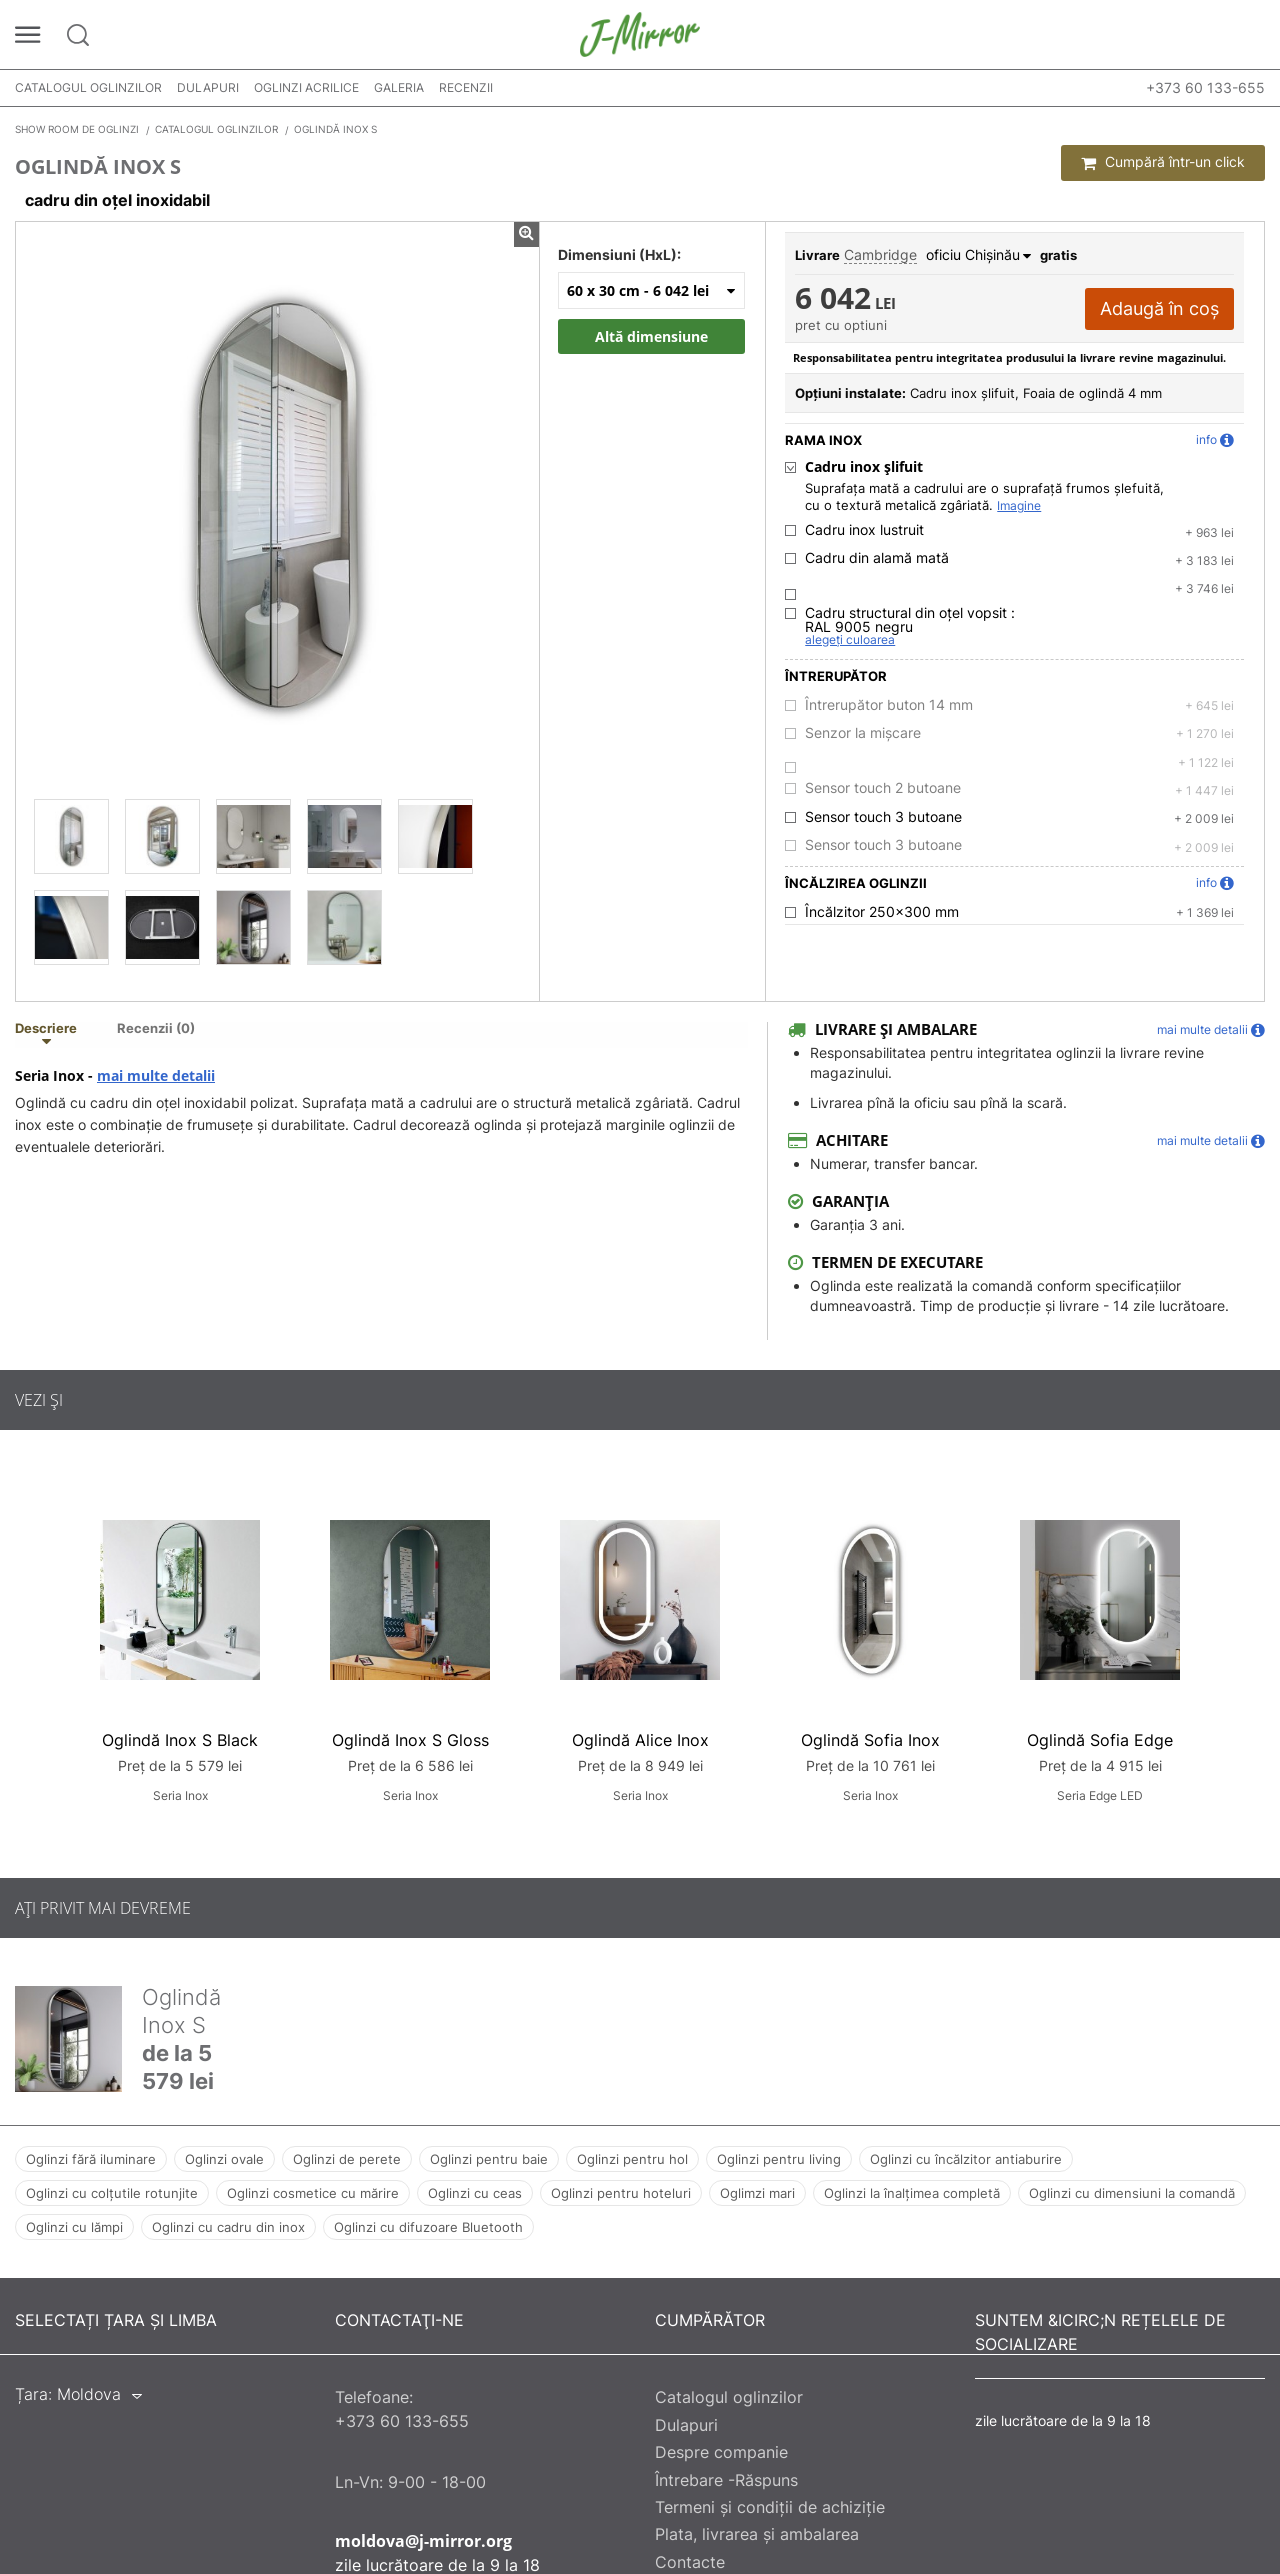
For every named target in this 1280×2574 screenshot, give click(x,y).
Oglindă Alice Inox (640, 1740)
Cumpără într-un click (1163, 162)
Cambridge (880, 254)
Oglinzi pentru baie (489, 2159)
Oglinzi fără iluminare (91, 2159)
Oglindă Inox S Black (180, 1740)
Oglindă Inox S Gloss (410, 1740)
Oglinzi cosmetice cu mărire (313, 2193)
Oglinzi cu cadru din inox (228, 2227)
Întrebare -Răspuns (726, 2480)
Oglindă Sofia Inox (870, 1740)
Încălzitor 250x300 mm (882, 912)
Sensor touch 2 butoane (883, 788)
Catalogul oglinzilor (88, 87)
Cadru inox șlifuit (864, 467)
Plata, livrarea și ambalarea (757, 2534)
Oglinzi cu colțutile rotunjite (112, 2193)
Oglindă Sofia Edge (1100, 1740)
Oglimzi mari (757, 2193)
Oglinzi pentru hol (632, 2159)
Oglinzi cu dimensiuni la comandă (1132, 2193)
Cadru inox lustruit (864, 530)
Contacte (690, 2562)
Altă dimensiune (651, 336)
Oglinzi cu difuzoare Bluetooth (428, 2227)
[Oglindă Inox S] (71, 836)
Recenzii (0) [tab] (156, 1029)
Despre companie (721, 2452)
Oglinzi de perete (347, 2159)
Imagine (1019, 506)
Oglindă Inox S (181, 2011)
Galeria (399, 87)
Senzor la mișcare (863, 733)
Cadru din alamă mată (877, 558)
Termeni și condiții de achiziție (770, 2507)
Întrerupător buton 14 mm (889, 705)
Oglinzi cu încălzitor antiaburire (966, 2159)
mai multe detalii (156, 1076)
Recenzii (466, 87)
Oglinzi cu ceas (475, 2193)
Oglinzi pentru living (779, 2159)
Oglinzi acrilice (306, 87)
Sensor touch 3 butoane (883, 817)
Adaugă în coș (1159, 308)
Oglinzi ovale (224, 2159)
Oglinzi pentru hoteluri (621, 2193)
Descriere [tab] (46, 1029)
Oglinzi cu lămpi (74, 2227)
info (1215, 440)
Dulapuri (208, 87)
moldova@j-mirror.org (423, 2541)
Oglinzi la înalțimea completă (912, 2193)
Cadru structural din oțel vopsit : (910, 620)
